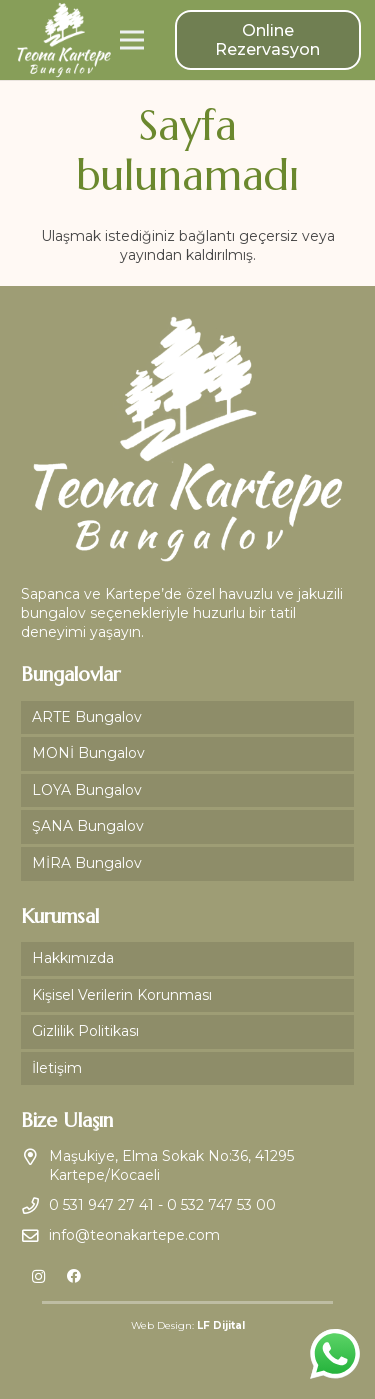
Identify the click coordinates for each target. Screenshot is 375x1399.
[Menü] (132, 40)
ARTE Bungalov (87, 717)
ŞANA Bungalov (88, 826)
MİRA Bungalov (87, 863)
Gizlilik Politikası (85, 1031)
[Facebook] (73, 1276)
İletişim (57, 1068)
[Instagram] (38, 1276)
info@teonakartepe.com (134, 1235)
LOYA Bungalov (87, 790)
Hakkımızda (73, 958)
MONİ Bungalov (88, 753)
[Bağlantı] (64, 40)
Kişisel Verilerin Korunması (122, 995)
